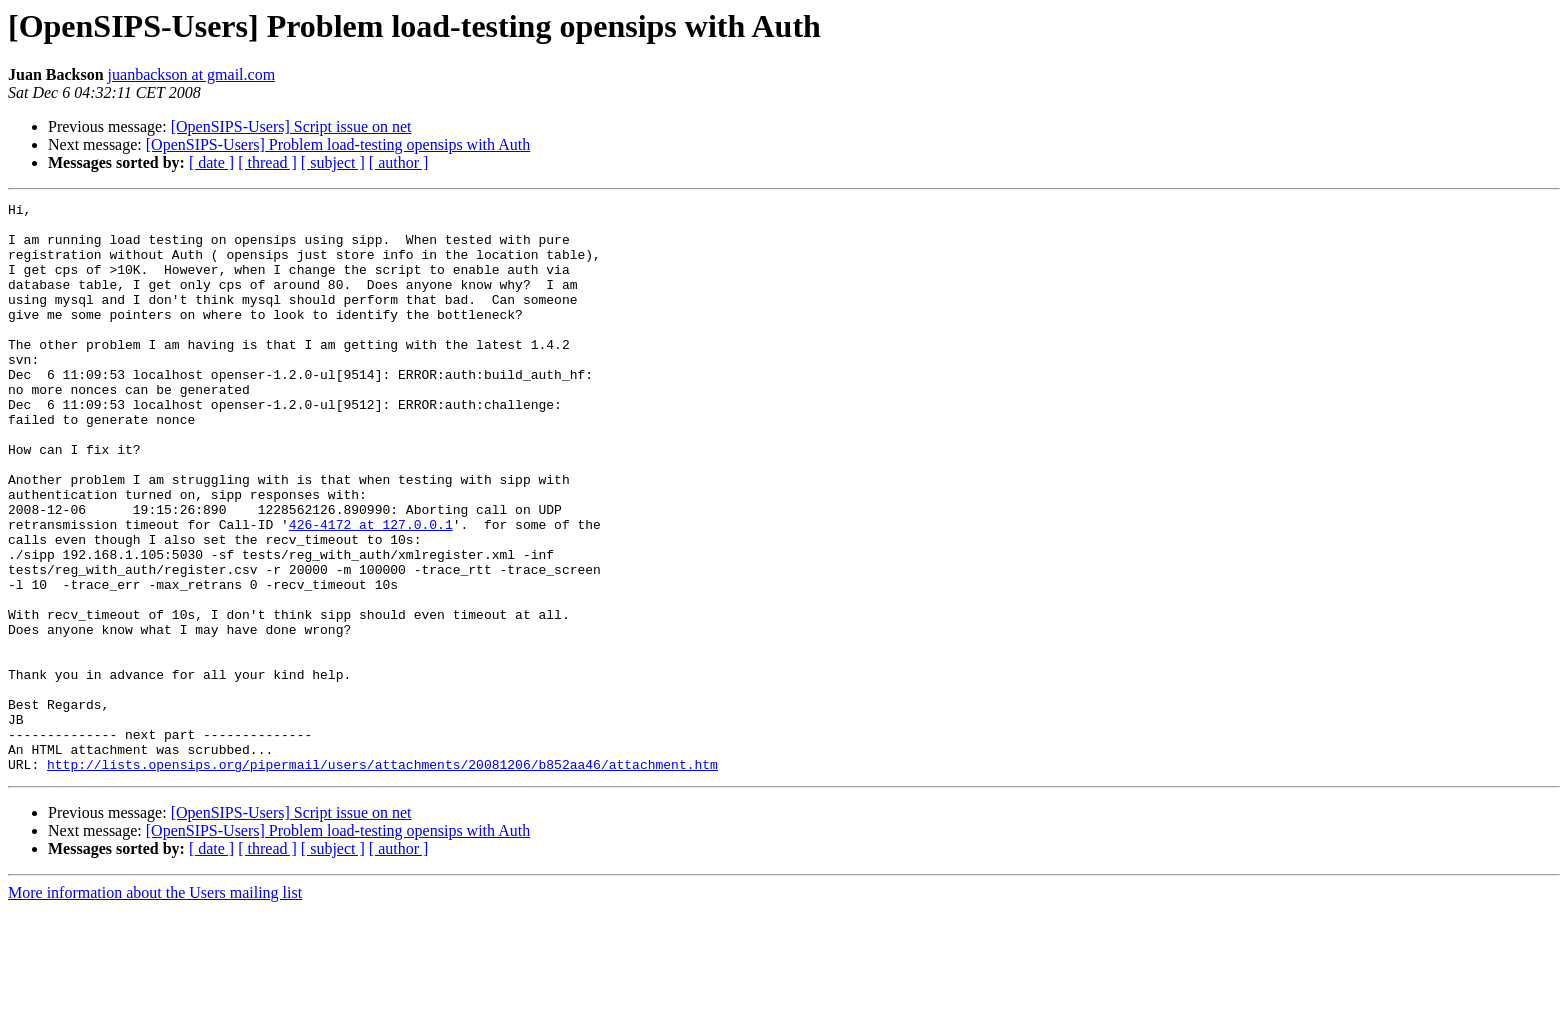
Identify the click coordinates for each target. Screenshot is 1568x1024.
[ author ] (399, 162)
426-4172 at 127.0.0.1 (371, 590)
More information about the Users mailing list (155, 1006)
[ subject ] (333, 162)
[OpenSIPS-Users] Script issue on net (291, 126)
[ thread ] (267, 162)
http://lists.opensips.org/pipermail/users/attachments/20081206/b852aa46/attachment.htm (382, 878)
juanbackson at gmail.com (192, 74)
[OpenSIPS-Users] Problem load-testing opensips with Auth (338, 144)
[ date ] (211, 162)
